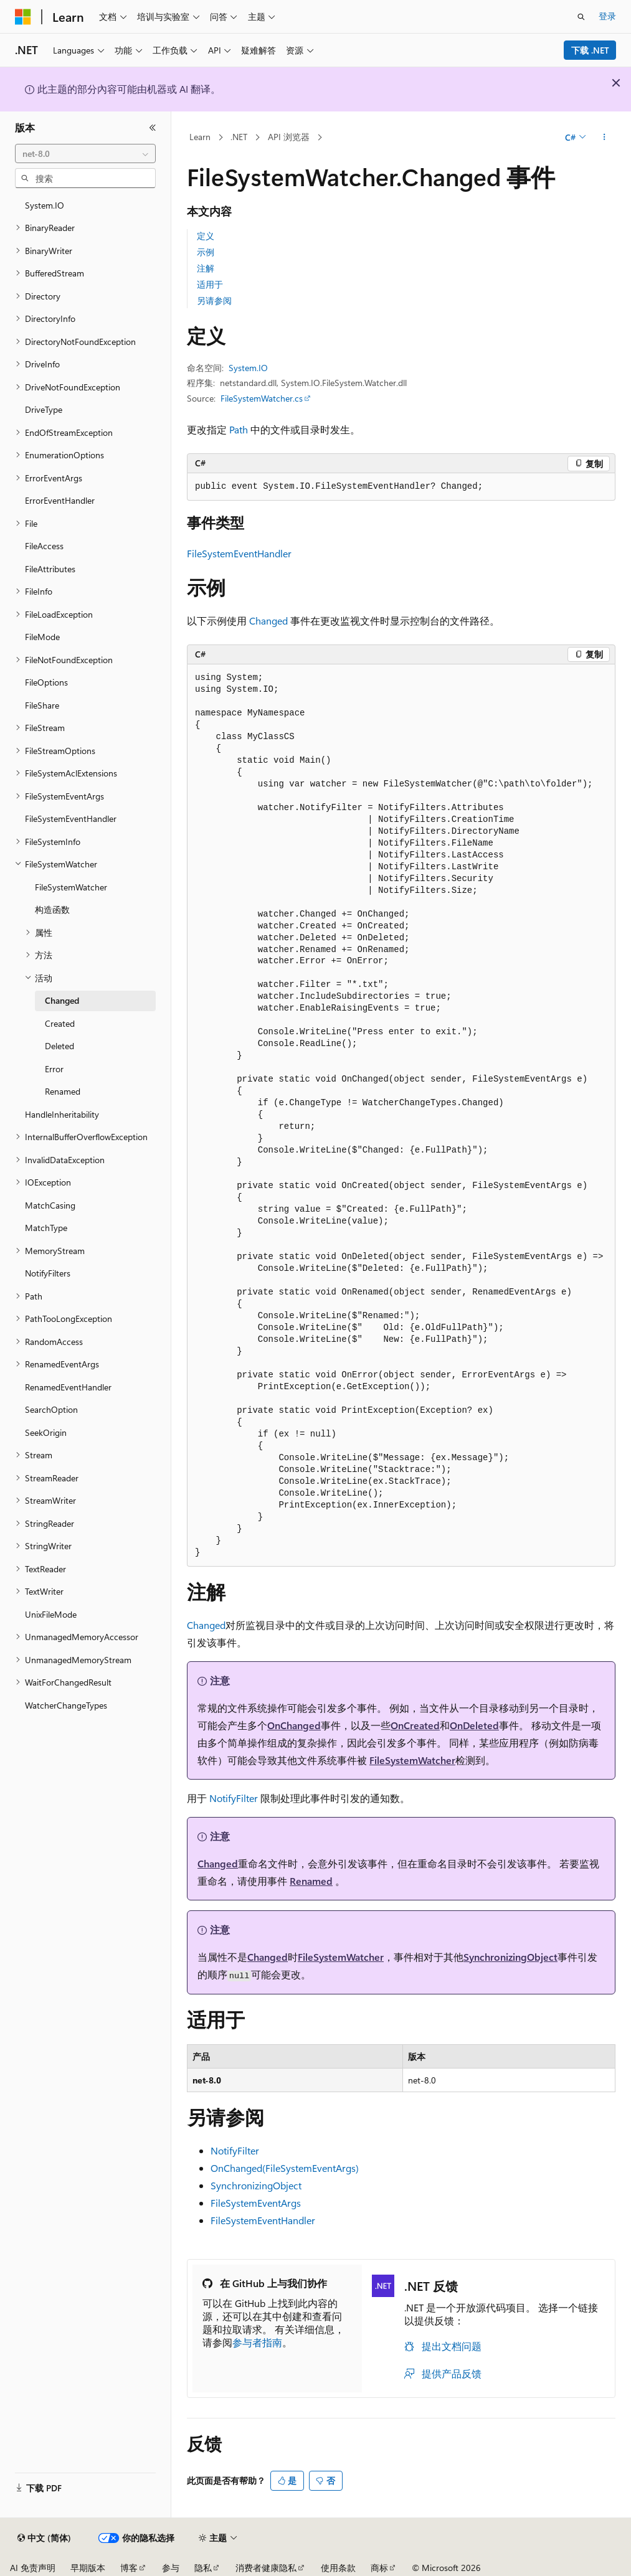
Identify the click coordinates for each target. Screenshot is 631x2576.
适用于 (210, 284)
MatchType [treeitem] (46, 1228)
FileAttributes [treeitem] (50, 569)
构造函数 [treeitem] (52, 909)
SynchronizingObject (510, 1956)
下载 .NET (590, 50)
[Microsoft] (23, 17)
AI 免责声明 (32, 2568)
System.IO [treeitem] (44, 205)
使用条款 (338, 2568)
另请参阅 (214, 300)
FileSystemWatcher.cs (262, 398)
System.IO (248, 368)
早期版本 (87, 2568)
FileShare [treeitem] (42, 705)
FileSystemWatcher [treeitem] (71, 887)
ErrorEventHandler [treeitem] (60, 500)
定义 (205, 236)
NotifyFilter (233, 1798)
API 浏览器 (289, 137)
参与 (170, 2568)
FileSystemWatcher (412, 1760)
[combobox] (85, 154)
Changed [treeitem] (62, 1000)
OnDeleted (474, 1725)
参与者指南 (257, 2342)
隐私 (203, 2568)
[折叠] (153, 127)
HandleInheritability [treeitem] (62, 1114)
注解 (205, 268)
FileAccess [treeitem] (44, 546)
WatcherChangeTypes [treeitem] (66, 1705)
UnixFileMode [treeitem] (51, 1614)
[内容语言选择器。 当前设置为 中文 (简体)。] (44, 2538)
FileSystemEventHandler (239, 553)
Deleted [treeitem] (59, 1046)
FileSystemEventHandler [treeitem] (70, 818)
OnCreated (415, 1725)
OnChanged (294, 1725)
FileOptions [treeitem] (46, 682)
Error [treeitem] (54, 1069)
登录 (607, 16)
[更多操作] (604, 138)
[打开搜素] (581, 17)
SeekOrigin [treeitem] (46, 1432)
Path (238, 429)
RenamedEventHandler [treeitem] (68, 1387)
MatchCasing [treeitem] (50, 1205)
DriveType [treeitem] (43, 409)
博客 (129, 2568)
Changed (268, 620)
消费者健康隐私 (266, 2568)
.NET (238, 137)
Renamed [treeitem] (62, 1091)
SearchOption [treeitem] (51, 1409)
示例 (205, 252)
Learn (200, 137)
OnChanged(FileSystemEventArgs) (285, 2167)
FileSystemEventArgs (256, 2202)
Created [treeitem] (60, 1023)
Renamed (311, 1880)
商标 (379, 2568)
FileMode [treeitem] (42, 637)
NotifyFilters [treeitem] (47, 1273)
